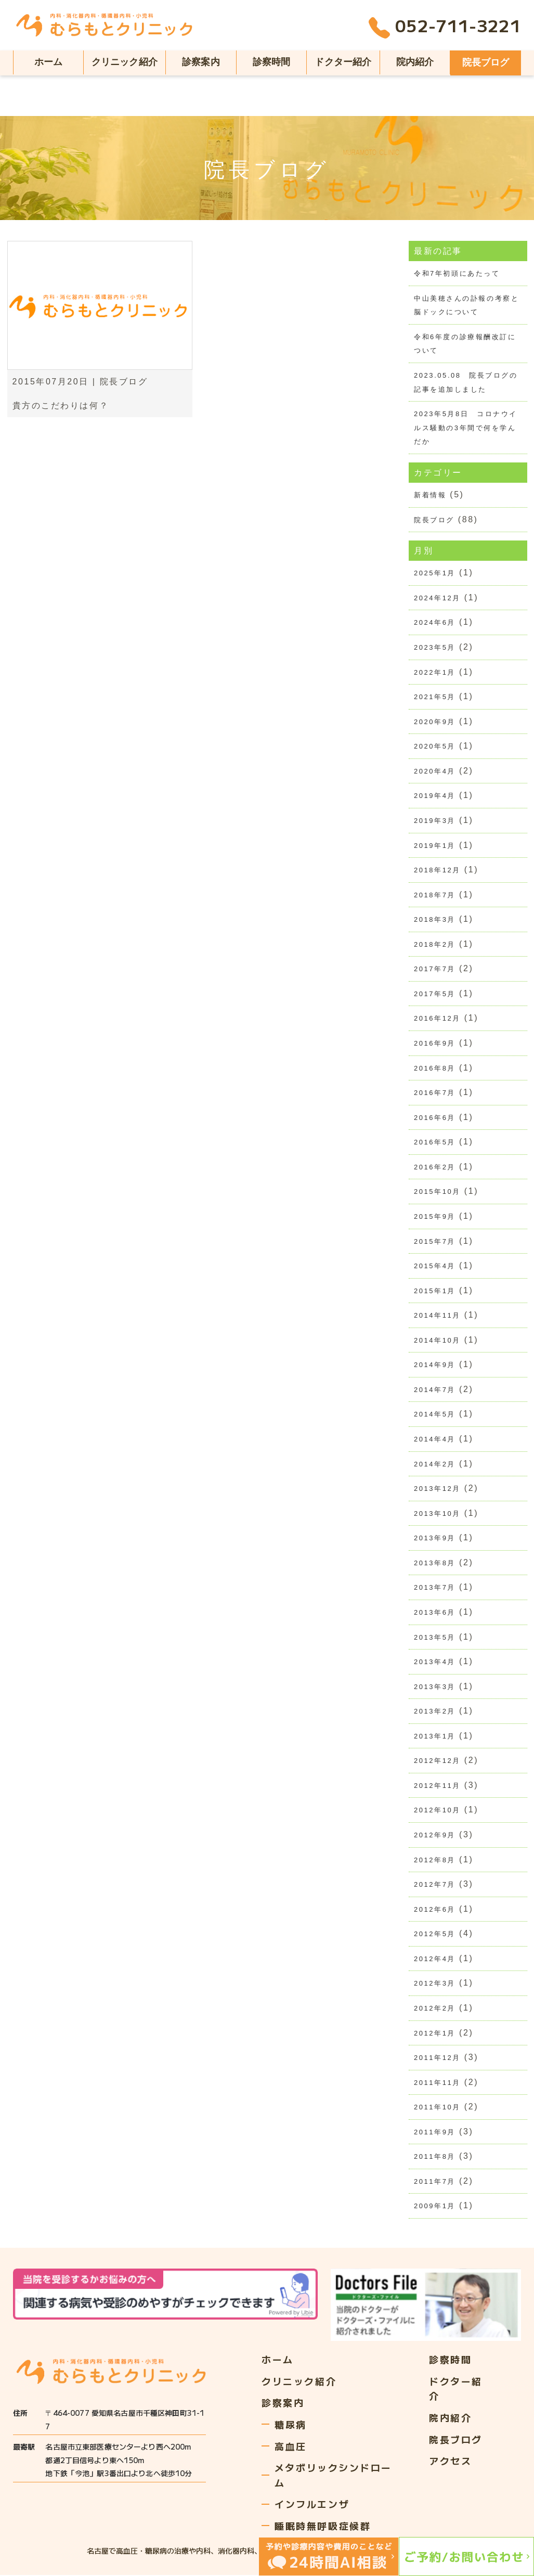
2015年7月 (434, 1242)
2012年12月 (437, 1762)
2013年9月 (434, 1539)
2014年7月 (434, 1390)
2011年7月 (434, 2182)
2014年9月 (434, 1366)
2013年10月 (437, 1514)
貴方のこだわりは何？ (60, 405)
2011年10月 (437, 2109)
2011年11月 (437, 2084)
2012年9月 (434, 1836)
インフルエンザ (312, 2505)
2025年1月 (434, 573)
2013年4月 (434, 1663)
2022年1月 (434, 672)
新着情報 (430, 495)
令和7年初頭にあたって (457, 273)
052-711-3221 (445, 27)
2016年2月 (434, 1167)
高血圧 (291, 2447)
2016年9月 (434, 1044)
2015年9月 (434, 1217)
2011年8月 (434, 2158)
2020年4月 (434, 771)
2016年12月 (437, 1019)
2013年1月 (434, 1737)
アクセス (450, 2461)
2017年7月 (434, 969)
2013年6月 (434, 1613)
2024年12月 (437, 598)
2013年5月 (434, 1638)
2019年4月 (434, 796)
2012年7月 (434, 1885)
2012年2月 (434, 2009)
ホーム (48, 62)
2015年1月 (434, 1291)
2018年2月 (434, 945)
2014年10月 (437, 1341)
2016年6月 (434, 1118)
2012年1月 (434, 2034)
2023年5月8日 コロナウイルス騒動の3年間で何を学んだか (465, 427)
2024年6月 (434, 623)
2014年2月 (434, 1465)
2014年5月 (434, 1415)
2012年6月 (434, 1910)
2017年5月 (434, 994)
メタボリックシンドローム (333, 2476)
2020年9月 (434, 722)
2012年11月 (437, 1787)
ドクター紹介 (343, 62)
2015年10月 (437, 1192)
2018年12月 (437, 870)
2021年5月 (434, 697)
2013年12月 (437, 1489)
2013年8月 (434, 1563)
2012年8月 (434, 1861)
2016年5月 (434, 1143)
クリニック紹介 (125, 62)
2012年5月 (434, 1935)
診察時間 (272, 62)
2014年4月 (434, 1440)
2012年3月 (434, 1985)
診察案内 (201, 62)
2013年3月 (434, 1687)
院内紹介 (415, 62)
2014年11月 (437, 1316)
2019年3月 (434, 821)
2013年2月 (434, 1712)
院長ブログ (486, 62)
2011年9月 (434, 2133)
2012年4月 (434, 1960)
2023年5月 (434, 647)
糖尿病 (291, 2425)
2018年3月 (434, 920)
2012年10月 (437, 1811)
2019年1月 (434, 845)
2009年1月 (434, 2207)
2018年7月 (434, 895)
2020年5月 (434, 747)
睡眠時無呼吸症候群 (323, 2527)
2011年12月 (437, 2059)
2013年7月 (434, 1588)
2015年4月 (434, 1266)
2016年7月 (434, 1093)
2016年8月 (434, 1069)
